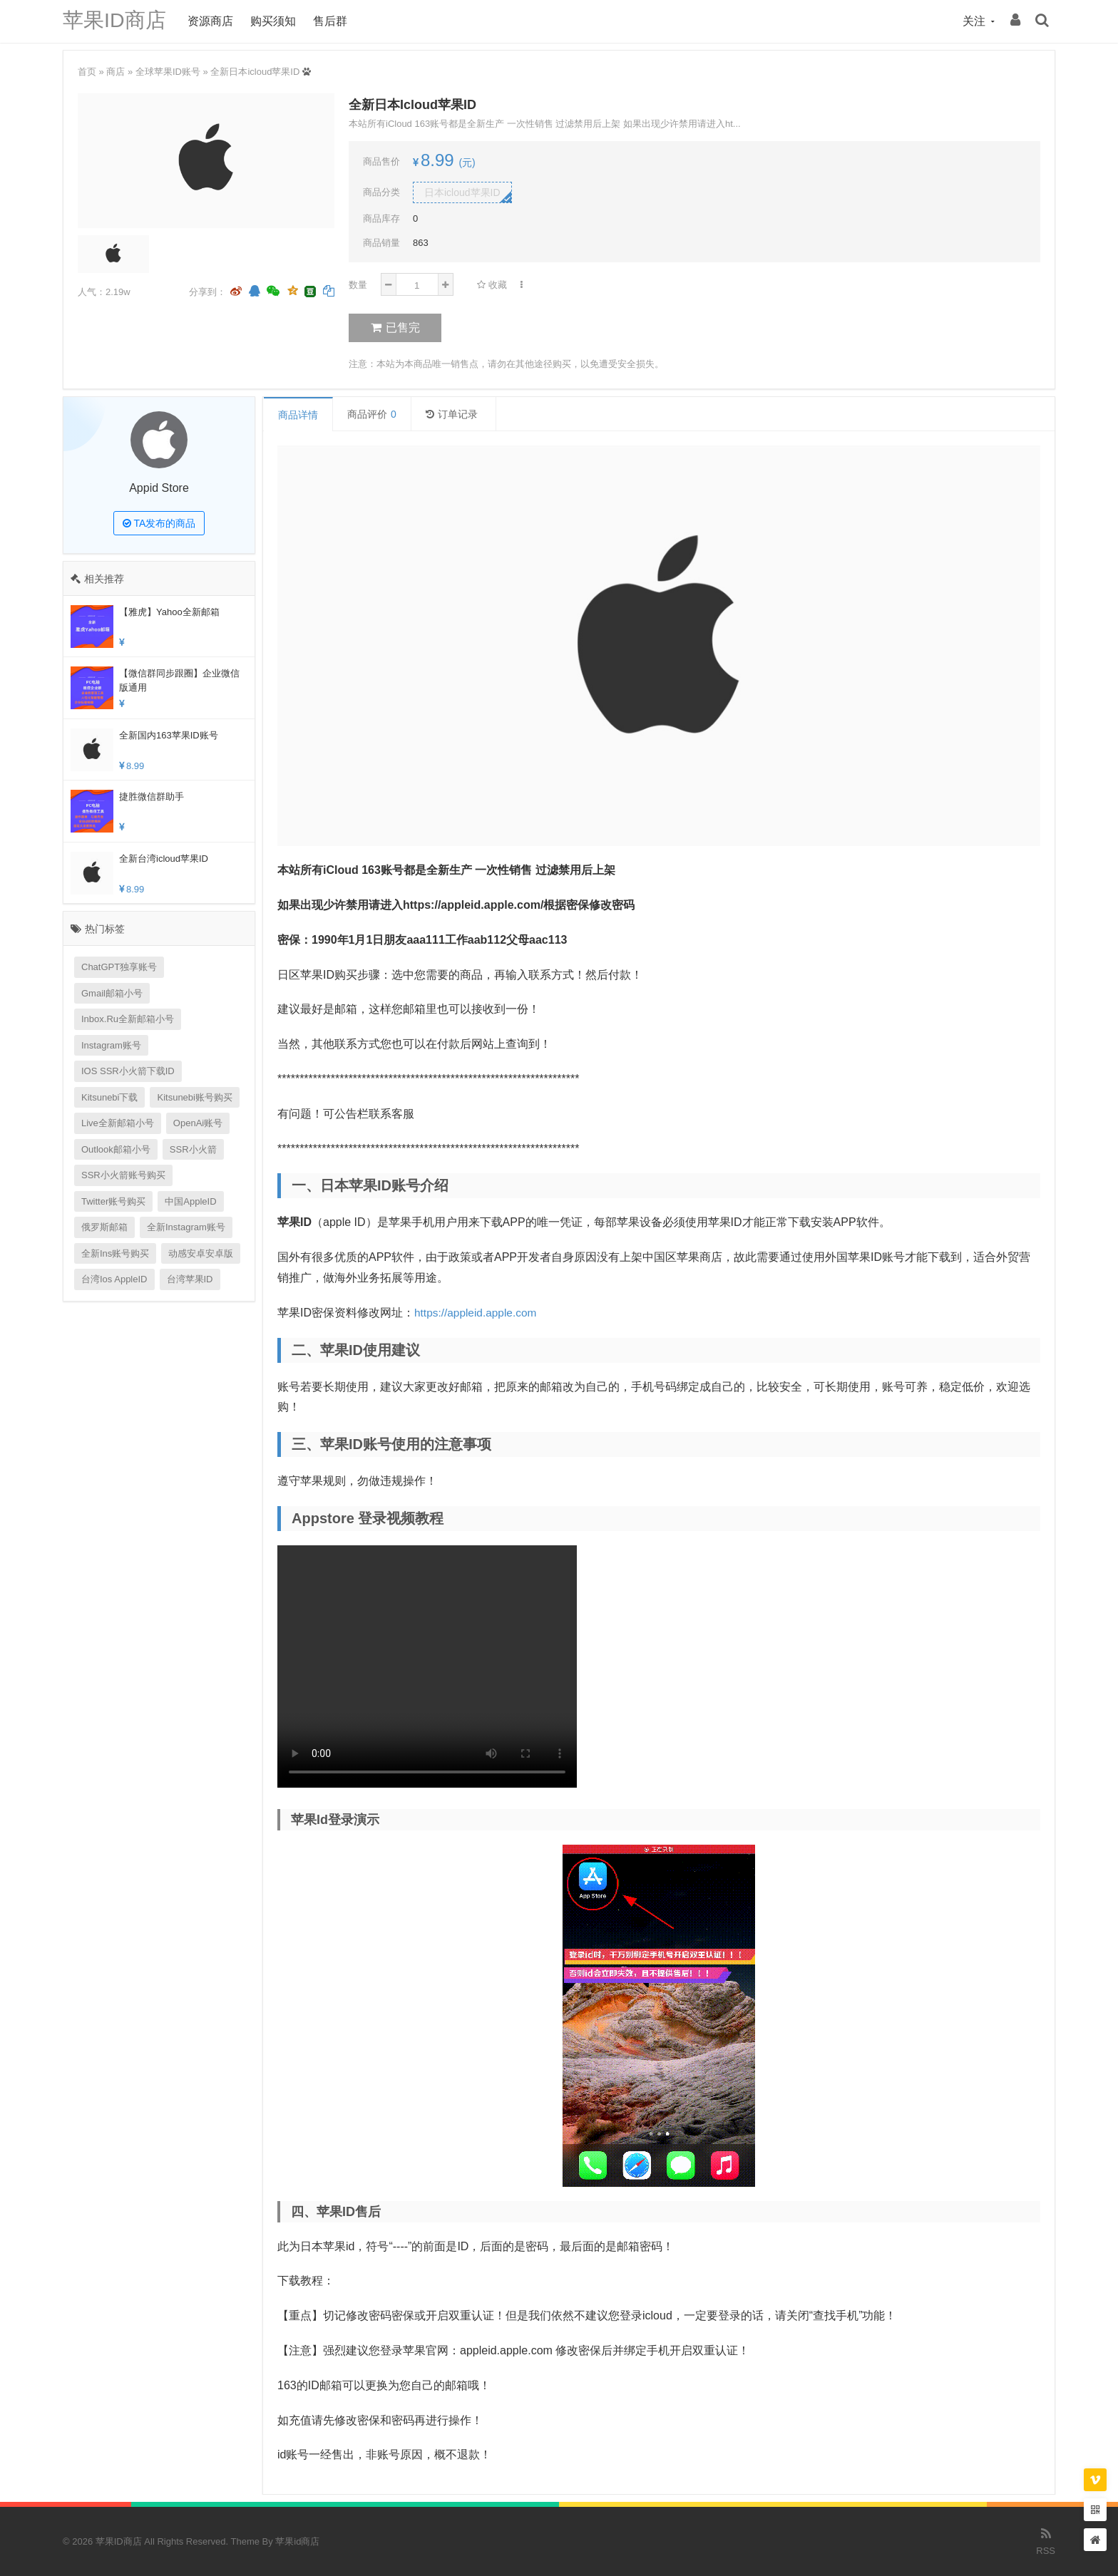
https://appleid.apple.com (477, 1313)
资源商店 (214, 21)
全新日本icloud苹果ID (254, 71)
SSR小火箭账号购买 (123, 1175)
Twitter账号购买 (113, 1201)
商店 (115, 71)
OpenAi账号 (197, 1123)
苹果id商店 (297, 2541)
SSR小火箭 (193, 1149)
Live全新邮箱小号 (117, 1123)
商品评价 (371, 414)
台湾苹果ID (190, 1279)
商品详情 (298, 415)
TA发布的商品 (159, 523)
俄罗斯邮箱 (104, 1227)
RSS (1045, 2540)
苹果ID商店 (116, 21)
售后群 (334, 21)
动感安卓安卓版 (200, 1253)
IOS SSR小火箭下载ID (128, 1071)
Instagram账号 (111, 1045)
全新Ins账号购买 (115, 1253)
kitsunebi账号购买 (194, 1097)
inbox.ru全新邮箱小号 (127, 1019)
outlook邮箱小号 (115, 1149)
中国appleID (190, 1201)
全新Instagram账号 (186, 1227)
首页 (87, 71)
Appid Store (159, 488)
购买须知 (276, 21)
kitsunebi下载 (109, 1097)
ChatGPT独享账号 (119, 967)
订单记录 (452, 414)
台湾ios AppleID (114, 1279)
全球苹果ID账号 (167, 71)
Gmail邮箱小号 (112, 993)
